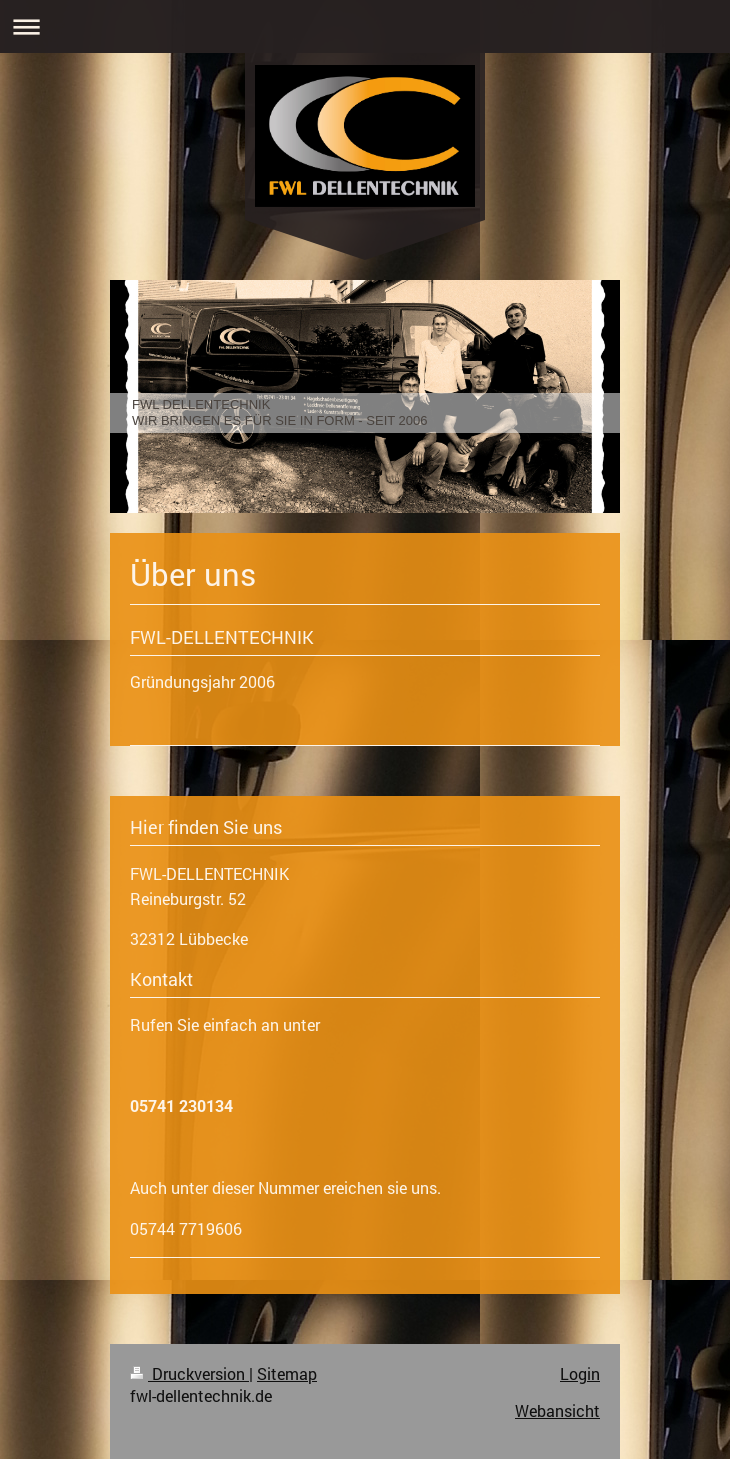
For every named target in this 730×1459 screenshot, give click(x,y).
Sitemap (287, 1374)
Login (580, 1374)
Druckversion (189, 1374)
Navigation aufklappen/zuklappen (365, 26)
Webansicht (557, 1411)
